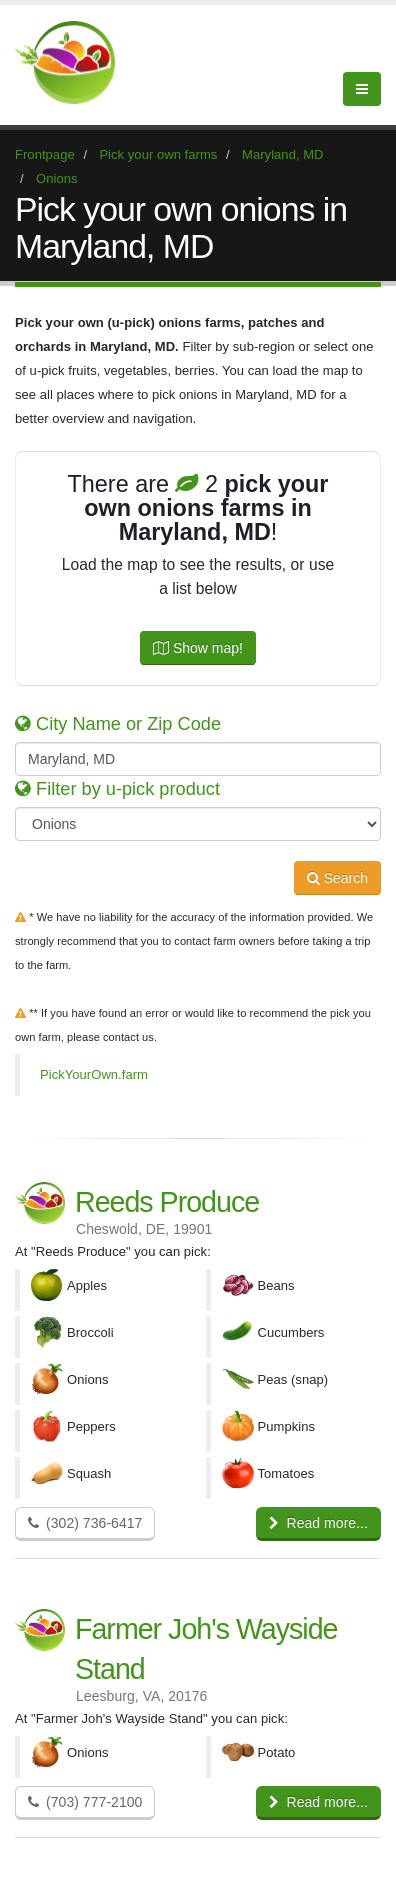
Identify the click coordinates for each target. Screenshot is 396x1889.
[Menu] (362, 89)
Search (337, 878)
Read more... (318, 1523)
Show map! (198, 648)
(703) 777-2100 (85, 1802)
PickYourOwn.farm (94, 1074)
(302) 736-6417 (85, 1523)
